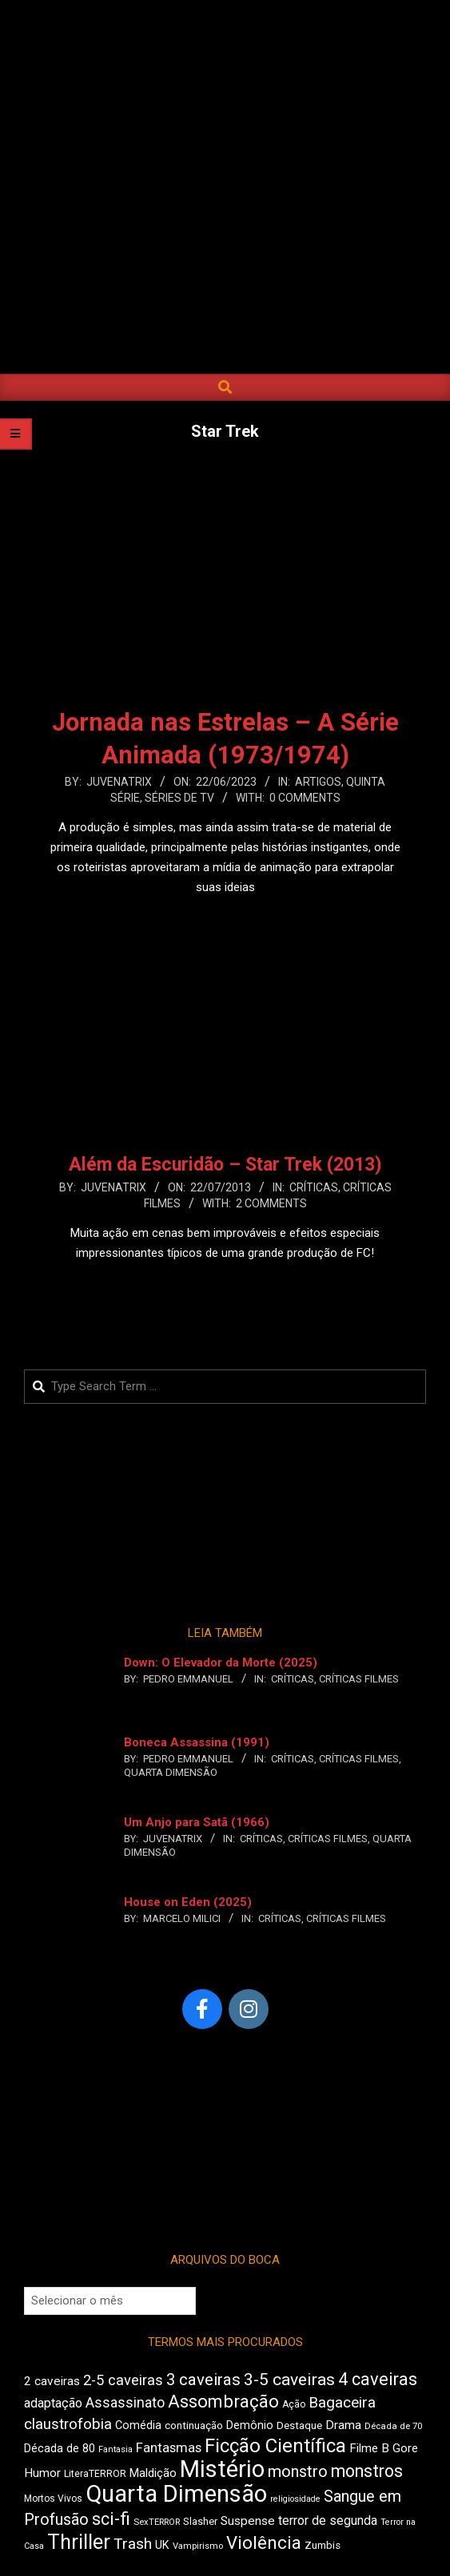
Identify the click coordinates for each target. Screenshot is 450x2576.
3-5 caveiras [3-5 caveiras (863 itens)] (289, 2379)
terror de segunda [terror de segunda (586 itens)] (327, 2520)
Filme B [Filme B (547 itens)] (369, 2448)
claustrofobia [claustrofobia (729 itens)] (68, 2424)
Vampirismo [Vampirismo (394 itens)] (198, 2546)
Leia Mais (225, 918)
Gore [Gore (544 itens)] (405, 2448)
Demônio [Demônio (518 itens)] (249, 2425)
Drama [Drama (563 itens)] (343, 2425)
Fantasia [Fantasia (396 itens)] (115, 2449)
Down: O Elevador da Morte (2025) (220, 1662)
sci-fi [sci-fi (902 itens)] (111, 2519)
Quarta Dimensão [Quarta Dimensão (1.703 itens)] (176, 2493)
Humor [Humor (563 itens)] (42, 2473)
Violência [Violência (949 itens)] (263, 2542)
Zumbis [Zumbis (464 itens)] (322, 2545)
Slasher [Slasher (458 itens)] (200, 2521)
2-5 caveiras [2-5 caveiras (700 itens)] (123, 2380)
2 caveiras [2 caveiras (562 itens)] (52, 2381)
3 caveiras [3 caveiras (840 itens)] (203, 2379)
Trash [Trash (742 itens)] (132, 2543)
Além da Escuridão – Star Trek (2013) (225, 1164)
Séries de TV (179, 797)
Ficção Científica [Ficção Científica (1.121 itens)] (275, 2446)
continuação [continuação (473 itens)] (194, 2425)
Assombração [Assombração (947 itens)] (223, 2401)
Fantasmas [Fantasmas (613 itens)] (168, 2447)
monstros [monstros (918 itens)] (367, 2471)
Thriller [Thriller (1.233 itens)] (78, 2542)
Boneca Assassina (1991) (196, 1742)
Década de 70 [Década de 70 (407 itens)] (393, 2425)
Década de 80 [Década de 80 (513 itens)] (59, 2448)
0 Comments (304, 797)
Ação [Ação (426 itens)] (293, 2404)
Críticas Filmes (359, 1679)
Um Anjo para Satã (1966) (196, 1822)
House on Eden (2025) (188, 1902)
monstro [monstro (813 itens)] (298, 2471)
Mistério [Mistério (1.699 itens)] (222, 2469)
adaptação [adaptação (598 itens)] (53, 2403)
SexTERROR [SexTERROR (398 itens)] (156, 2522)
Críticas (313, 1187)
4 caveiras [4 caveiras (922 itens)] (377, 2379)
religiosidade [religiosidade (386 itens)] (295, 2499)
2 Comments (271, 1203)
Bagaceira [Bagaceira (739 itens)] (342, 2402)
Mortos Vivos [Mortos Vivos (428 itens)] (53, 2498)
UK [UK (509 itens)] (162, 2545)
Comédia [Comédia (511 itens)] (138, 2425)
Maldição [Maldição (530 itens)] (153, 2473)
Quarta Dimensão (170, 1772)
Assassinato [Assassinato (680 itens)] (125, 2402)
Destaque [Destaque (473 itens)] (299, 2425)
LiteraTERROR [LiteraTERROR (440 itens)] (95, 2473)
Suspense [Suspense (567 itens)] (248, 2521)
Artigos (318, 781)
